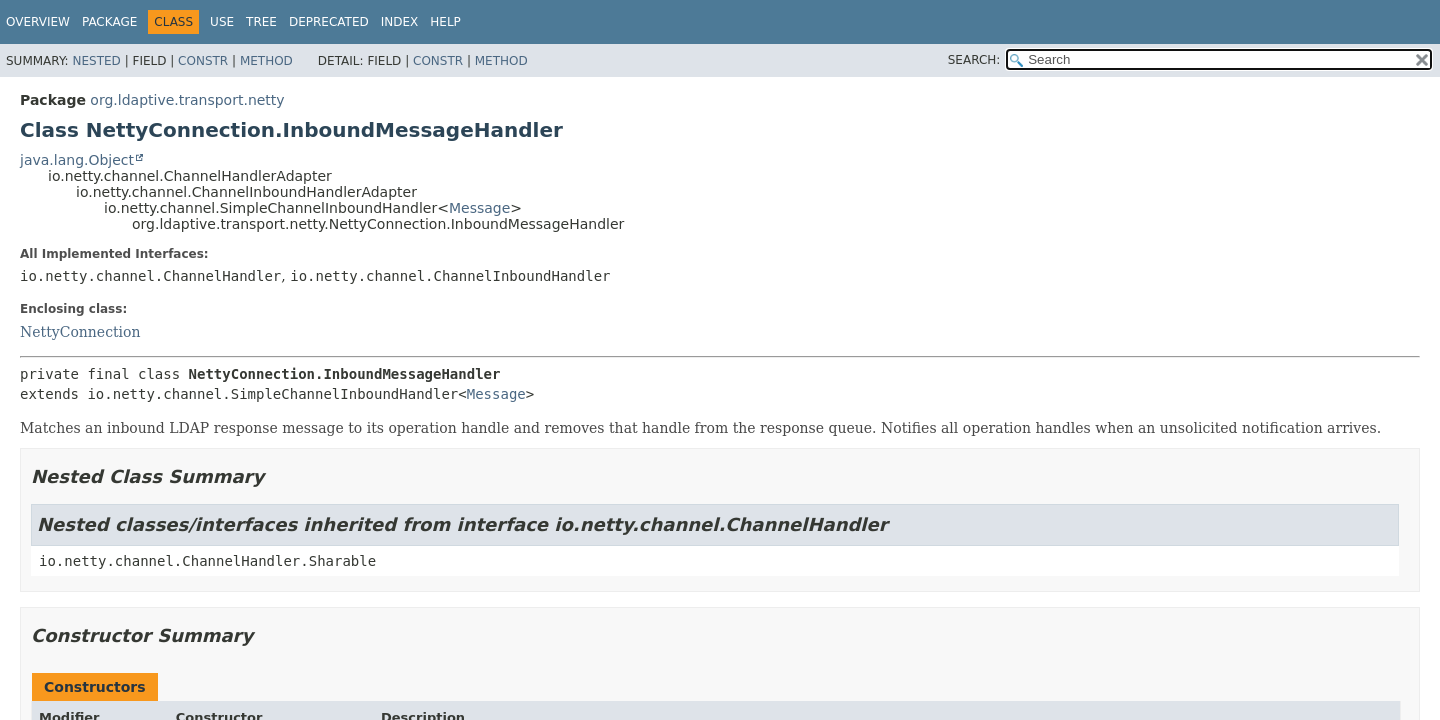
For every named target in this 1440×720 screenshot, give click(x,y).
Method (266, 61)
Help (445, 22)
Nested (96, 61)
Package (109, 22)
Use (222, 22)
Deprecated (329, 22)
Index (400, 22)
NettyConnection (80, 332)
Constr (203, 61)
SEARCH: (974, 60)
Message (479, 208)
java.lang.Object (77, 160)
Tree (261, 22)
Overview (38, 22)
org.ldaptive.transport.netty (187, 100)
